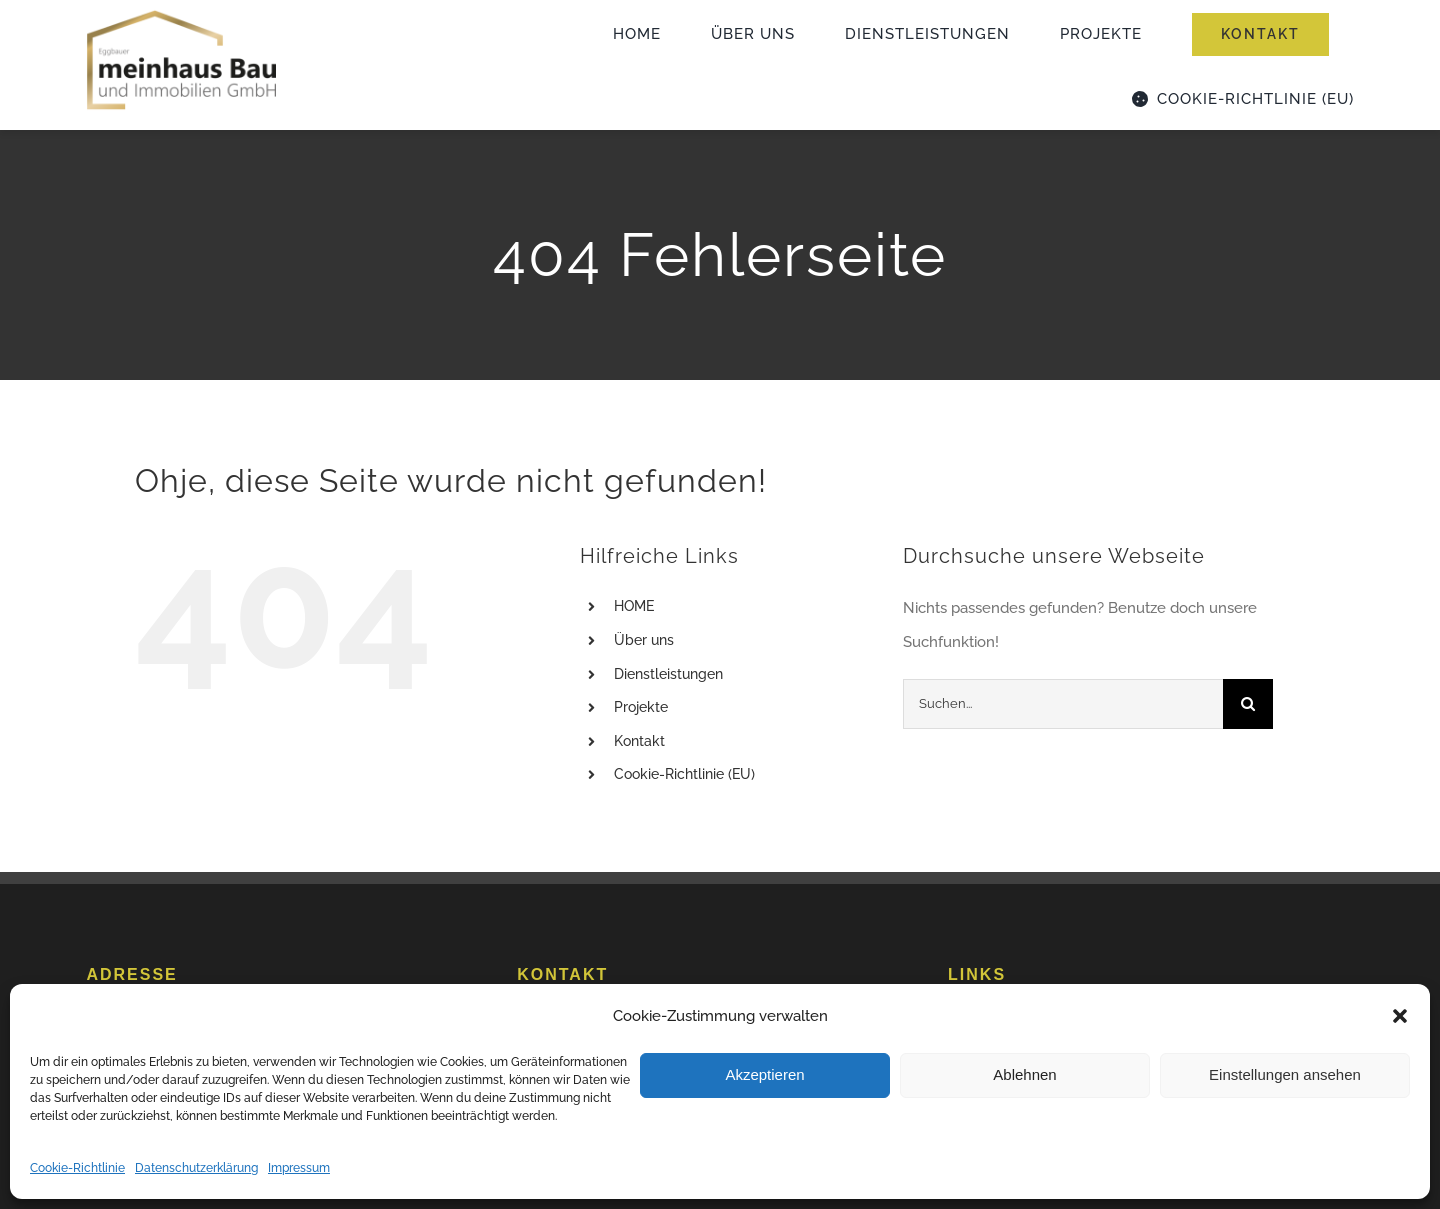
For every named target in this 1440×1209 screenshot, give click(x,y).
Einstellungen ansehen (1285, 1074)
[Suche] (1248, 704)
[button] (1400, 1016)
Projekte (641, 707)
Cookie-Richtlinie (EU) (684, 774)
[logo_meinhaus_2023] (181, 15)
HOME (634, 606)
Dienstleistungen (668, 674)
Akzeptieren (764, 1074)
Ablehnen (1024, 1074)
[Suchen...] (1063, 704)
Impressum (299, 1168)
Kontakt (639, 741)
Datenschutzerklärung (196, 1168)
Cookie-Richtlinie (77, 1168)
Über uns (644, 640)
